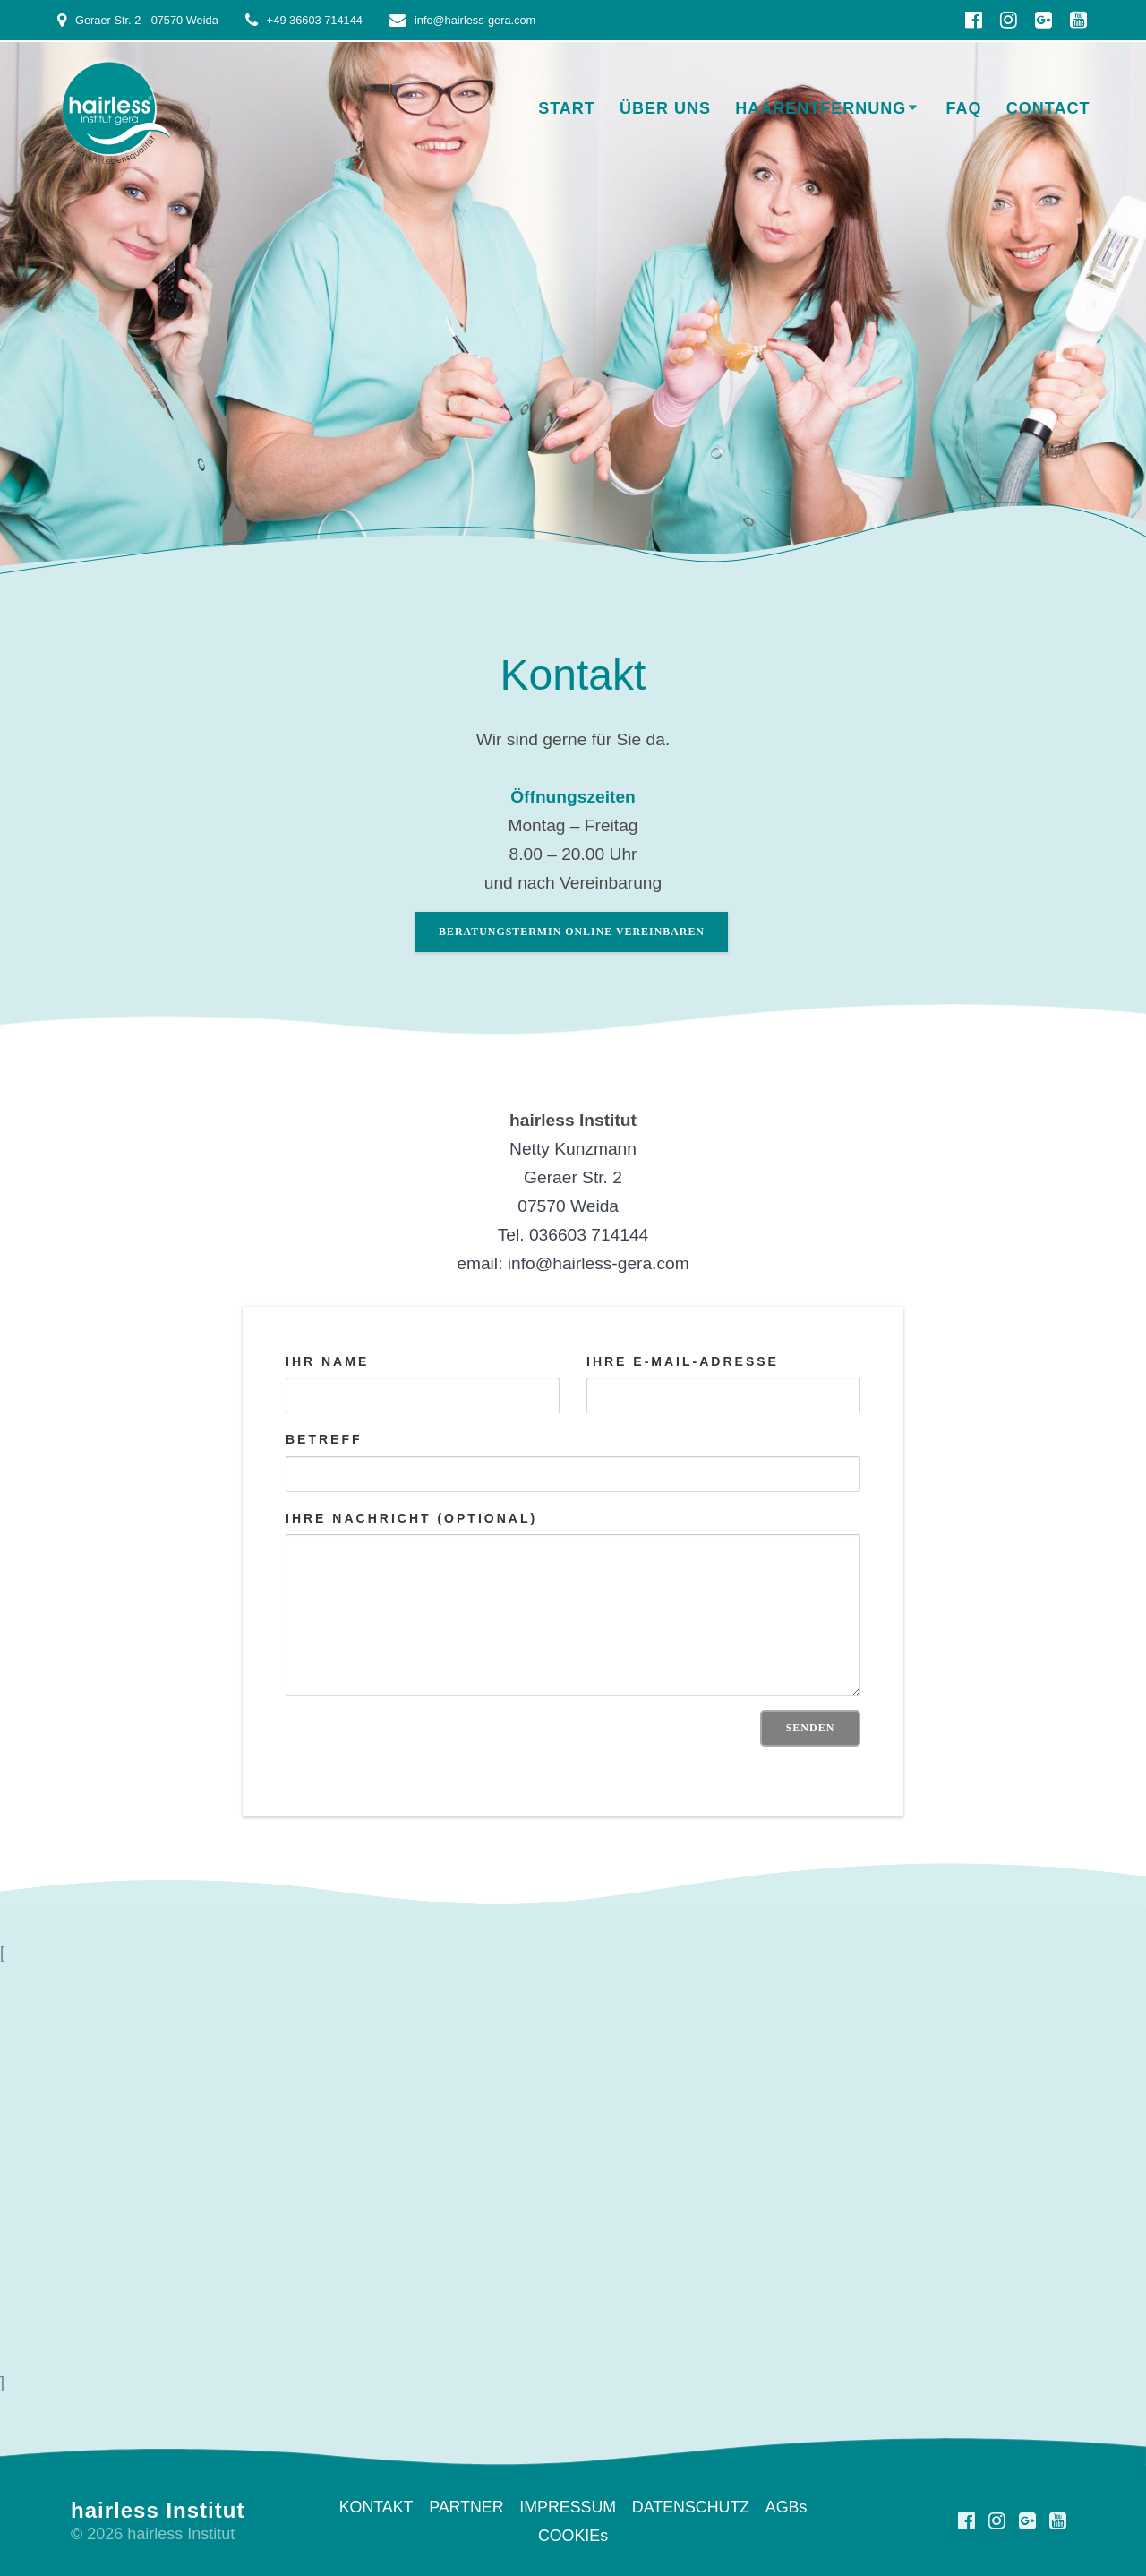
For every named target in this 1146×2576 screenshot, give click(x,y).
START (566, 108)
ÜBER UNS (665, 108)
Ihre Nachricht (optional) (573, 1603)
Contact (1048, 108)
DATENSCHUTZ (691, 2507)
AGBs (788, 2507)
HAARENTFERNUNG (820, 108)
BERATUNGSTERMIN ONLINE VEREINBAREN (572, 932)
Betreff (573, 1462)
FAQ (964, 108)
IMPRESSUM (568, 2507)
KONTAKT (374, 2507)
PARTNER (465, 2507)
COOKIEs (572, 2536)
